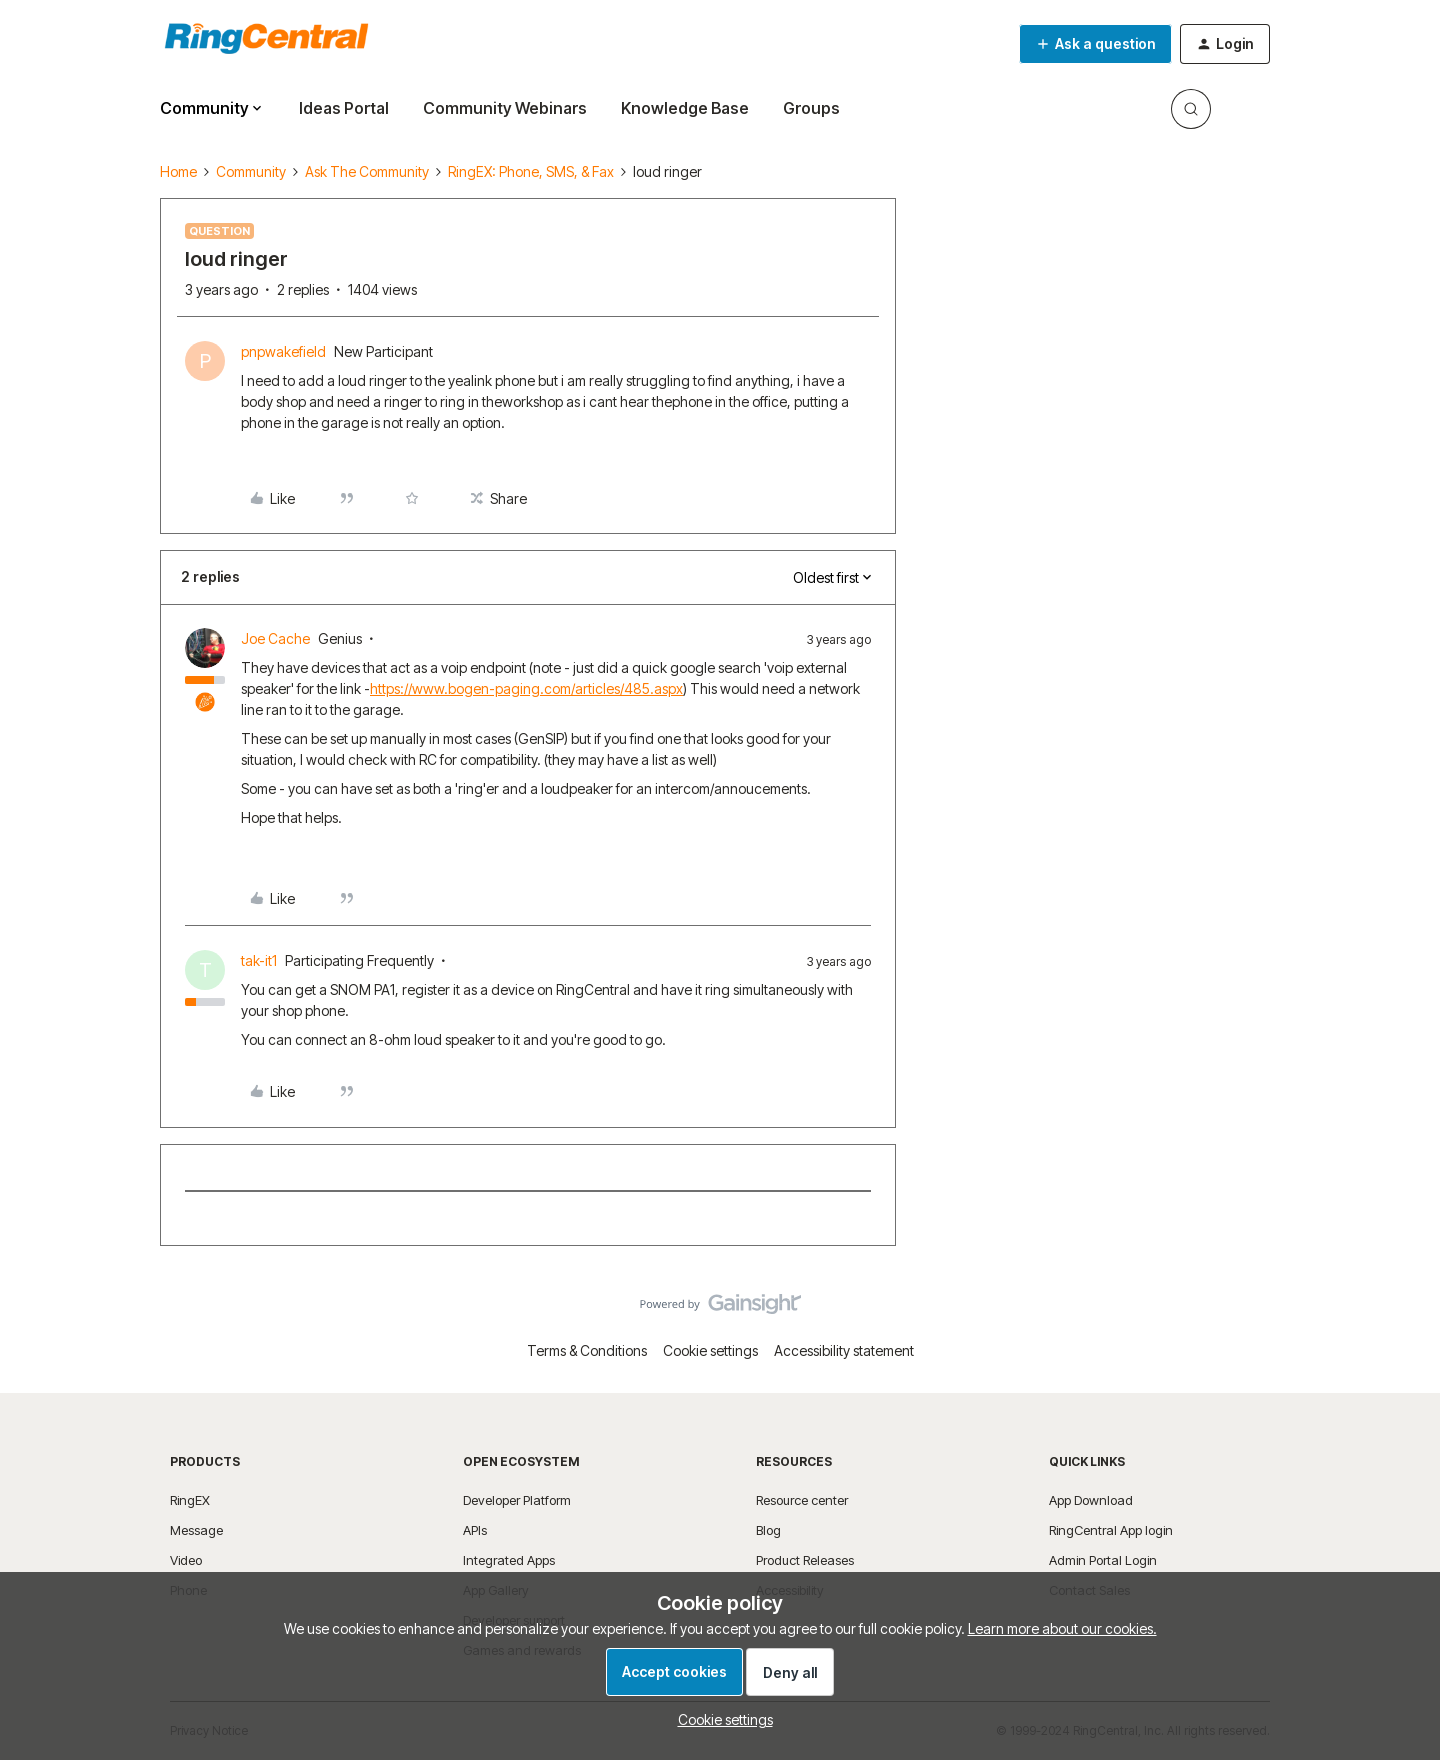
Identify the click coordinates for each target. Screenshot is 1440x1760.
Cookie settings (710, 1350)
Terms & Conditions (587, 1350)
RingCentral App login (1111, 1530)
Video (186, 1560)
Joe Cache (275, 638)
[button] (1095, 44)
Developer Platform (517, 1500)
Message (196, 1530)
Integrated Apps (509, 1560)
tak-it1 (259, 960)
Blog (768, 1530)
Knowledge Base (685, 108)
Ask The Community (367, 171)
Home (178, 171)
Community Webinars (505, 108)
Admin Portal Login (1103, 1560)
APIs (475, 1530)
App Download (1091, 1500)
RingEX (190, 1500)
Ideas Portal (344, 108)
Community (251, 171)
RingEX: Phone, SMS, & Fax (531, 171)
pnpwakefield (283, 351)
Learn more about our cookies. (1062, 1628)
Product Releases (805, 1560)
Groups (811, 108)
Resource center (802, 1500)
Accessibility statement (844, 1350)
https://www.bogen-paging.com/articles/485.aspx (526, 688)
